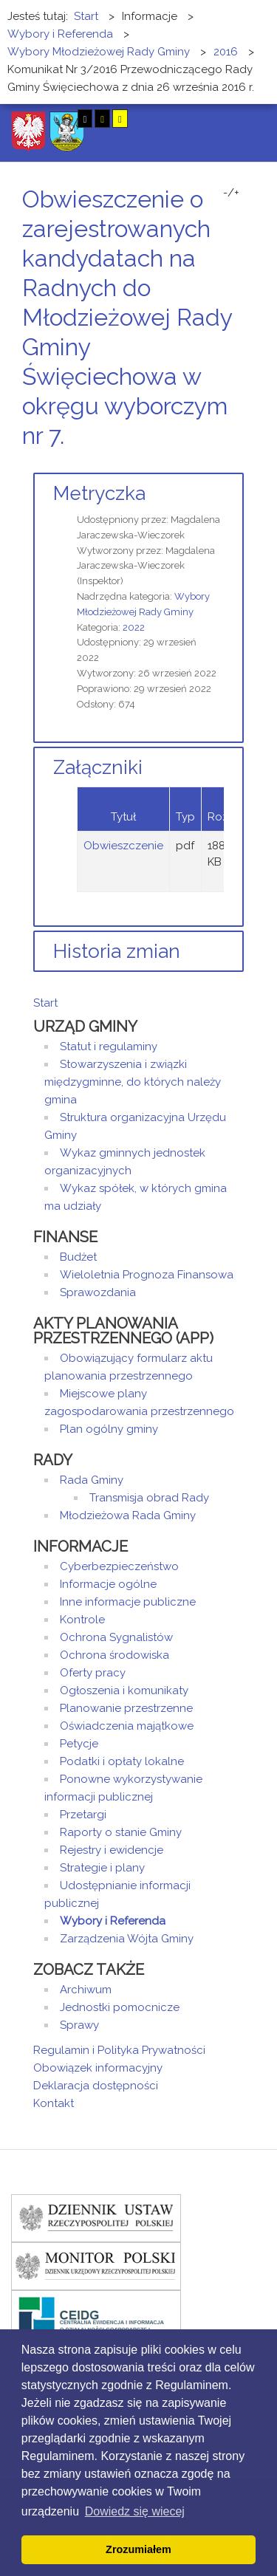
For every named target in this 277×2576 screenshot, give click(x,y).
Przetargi (83, 1814)
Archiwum (86, 1989)
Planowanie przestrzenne (126, 1708)
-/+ (231, 192)
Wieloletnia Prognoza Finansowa (146, 1274)
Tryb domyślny (35, 118)
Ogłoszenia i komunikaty (124, 1690)
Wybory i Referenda (112, 1921)
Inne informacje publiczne (128, 1602)
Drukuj (221, 463)
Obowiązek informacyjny (98, 2068)
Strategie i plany (102, 1867)
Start (45, 1003)
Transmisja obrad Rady (149, 1497)
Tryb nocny (57, 118)
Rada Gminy (91, 1480)
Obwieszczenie (123, 845)
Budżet (78, 1257)
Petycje (79, 1743)
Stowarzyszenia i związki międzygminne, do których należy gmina (132, 1082)
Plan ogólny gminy (109, 1429)
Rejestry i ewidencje (111, 1850)
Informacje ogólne (108, 1584)
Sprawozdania (98, 1292)
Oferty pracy (93, 1672)
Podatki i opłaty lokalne (122, 1761)
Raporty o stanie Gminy (121, 1832)
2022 (134, 627)
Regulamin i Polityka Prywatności (119, 2050)
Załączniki (98, 767)
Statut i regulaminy (108, 1046)
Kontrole (82, 1619)
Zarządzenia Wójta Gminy (127, 1938)
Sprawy (79, 2025)
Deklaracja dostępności (95, 2085)
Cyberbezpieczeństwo (119, 1566)
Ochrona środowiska (114, 1655)
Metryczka (99, 493)
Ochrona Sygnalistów (116, 1637)
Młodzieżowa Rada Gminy (128, 1515)
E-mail (239, 463)
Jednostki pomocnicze (119, 2007)
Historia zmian (116, 951)
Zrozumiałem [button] (138, 2549)
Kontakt (53, 2103)
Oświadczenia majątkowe (127, 1726)
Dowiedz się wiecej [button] (135, 2511)
